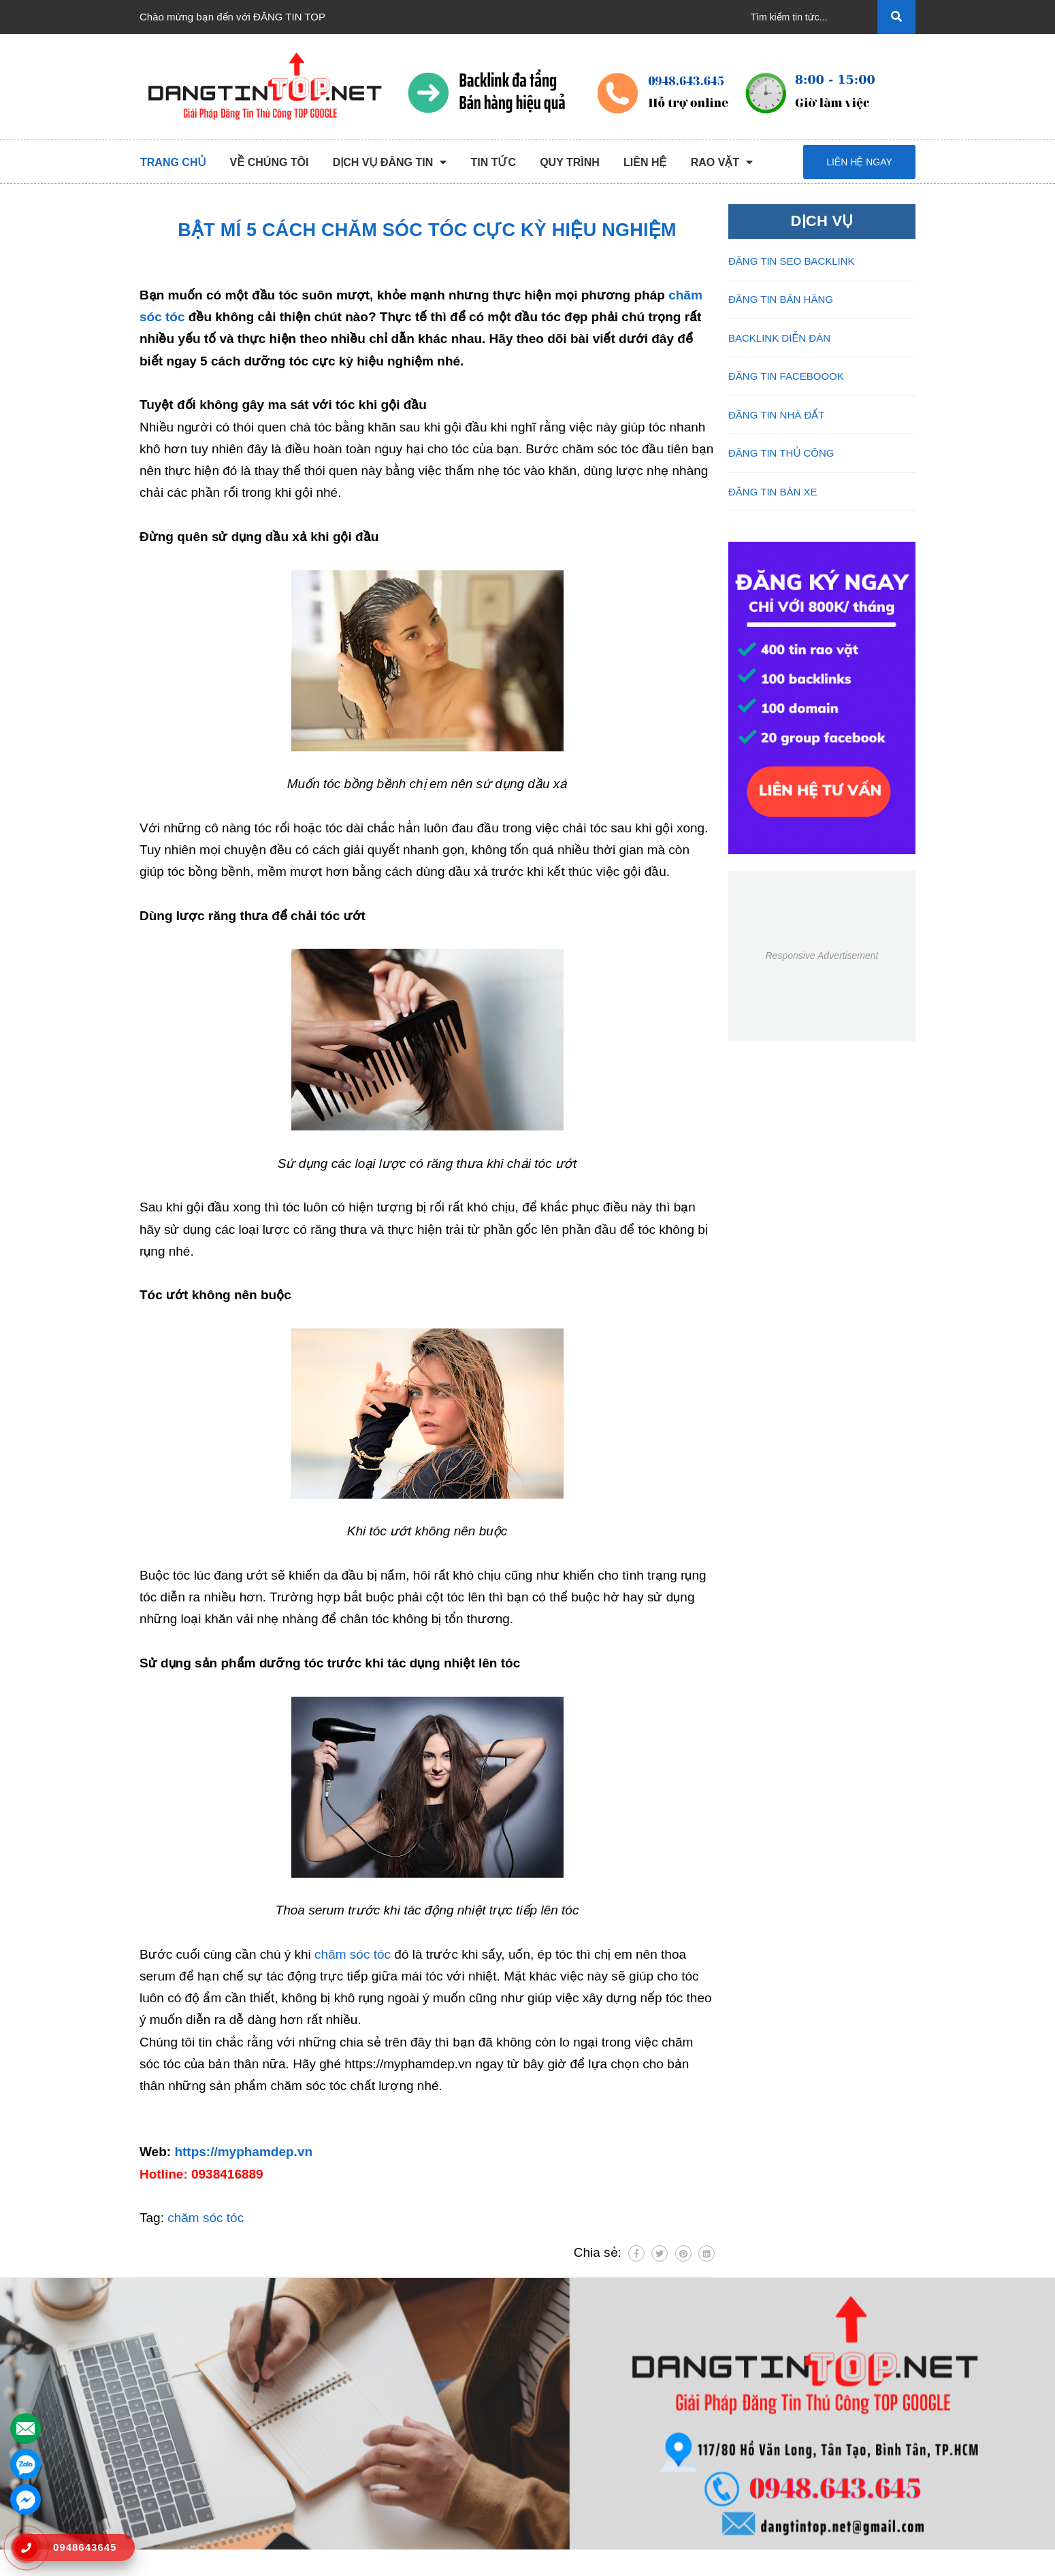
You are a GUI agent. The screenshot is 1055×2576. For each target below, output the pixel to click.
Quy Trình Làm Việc (184, 2431)
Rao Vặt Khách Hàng (586, 2453)
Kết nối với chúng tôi (807, 2334)
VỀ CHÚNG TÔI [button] (181, 2334)
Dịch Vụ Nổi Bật (176, 2409)
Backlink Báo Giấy (380, 2431)
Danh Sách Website (184, 2453)
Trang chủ (162, 2366)
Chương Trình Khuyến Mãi (598, 2366)
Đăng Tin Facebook (383, 2453)
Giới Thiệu (163, 2388)
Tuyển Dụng (167, 2475)
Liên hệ (156, 2496)
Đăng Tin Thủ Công (383, 2366)
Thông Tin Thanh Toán (589, 2388)
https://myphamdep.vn (243, 2152)
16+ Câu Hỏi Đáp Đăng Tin (599, 2431)
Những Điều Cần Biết (586, 2409)
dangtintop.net (695, 2559)
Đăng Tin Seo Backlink (390, 2388)
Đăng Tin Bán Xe (377, 2475)
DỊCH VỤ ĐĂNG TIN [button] (393, 2334)
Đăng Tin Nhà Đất (380, 2496)
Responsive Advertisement (821, 955)
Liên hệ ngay (859, 162)
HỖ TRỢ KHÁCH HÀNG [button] (601, 2334)
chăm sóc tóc (352, 1954)
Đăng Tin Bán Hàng (383, 2409)
